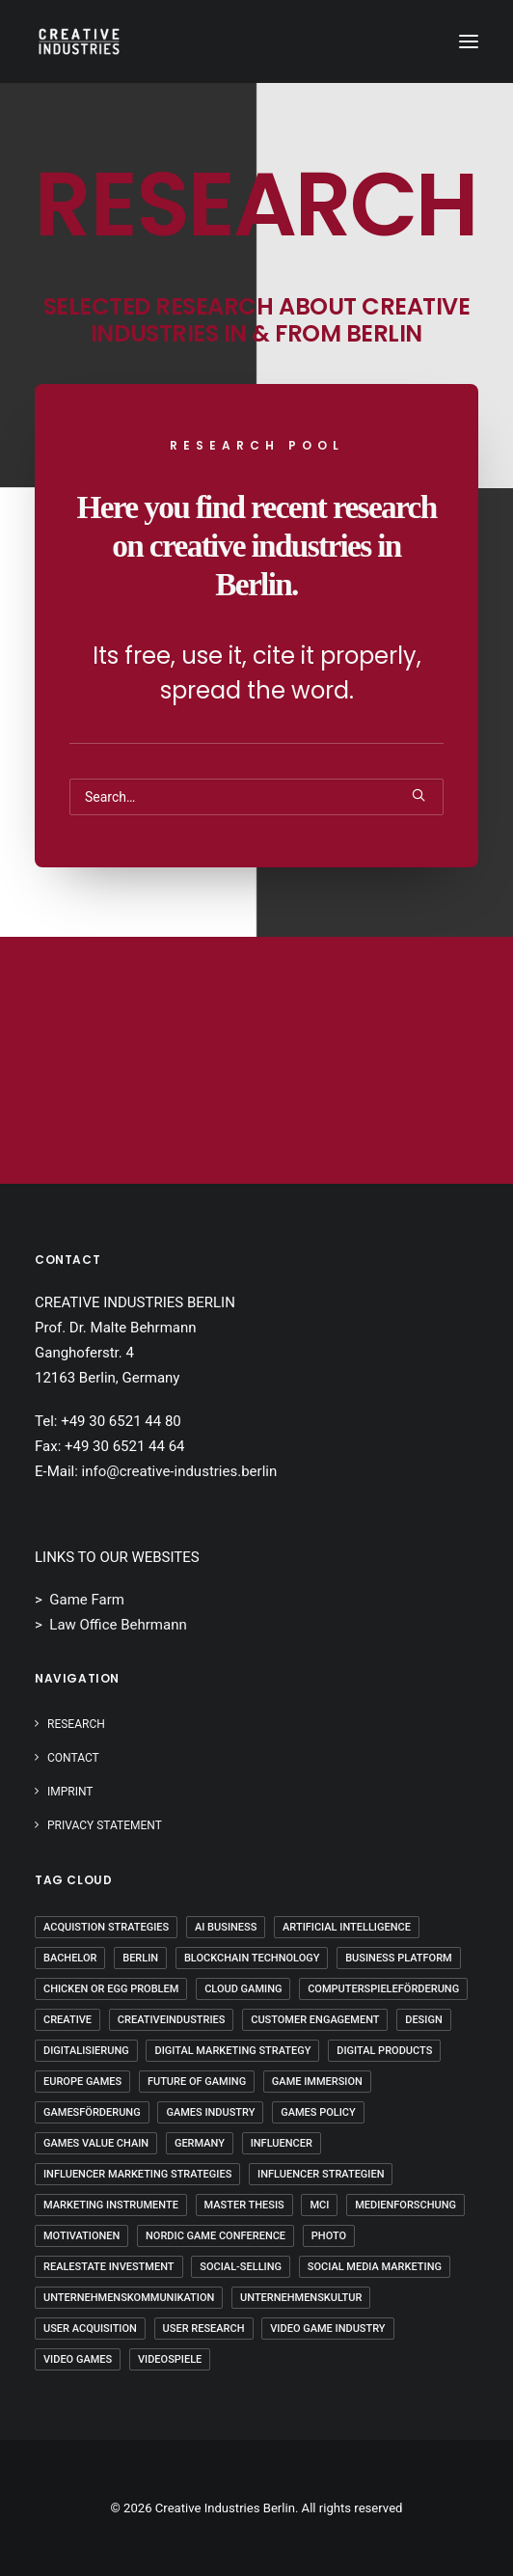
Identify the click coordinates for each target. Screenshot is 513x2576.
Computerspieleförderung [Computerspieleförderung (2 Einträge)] (383, 1989)
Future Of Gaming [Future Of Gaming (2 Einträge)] (197, 2081)
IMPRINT (70, 1791)
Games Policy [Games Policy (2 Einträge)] (318, 2112)
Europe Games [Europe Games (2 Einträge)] (82, 2081)
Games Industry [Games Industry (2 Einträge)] (210, 2112)
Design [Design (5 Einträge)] (423, 2020)
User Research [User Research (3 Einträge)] (204, 2328)
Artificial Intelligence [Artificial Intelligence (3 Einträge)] (347, 1927)
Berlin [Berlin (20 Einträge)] (140, 1958)
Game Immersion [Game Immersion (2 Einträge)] (317, 2081)
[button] (468, 41)
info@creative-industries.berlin (180, 1471)
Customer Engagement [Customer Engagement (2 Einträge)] (315, 2020)
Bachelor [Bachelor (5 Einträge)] (69, 1958)
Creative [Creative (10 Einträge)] (67, 2020)
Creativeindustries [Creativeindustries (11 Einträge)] (172, 2020)
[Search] (256, 797)
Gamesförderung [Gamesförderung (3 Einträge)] (92, 2112)
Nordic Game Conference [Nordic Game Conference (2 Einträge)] (215, 2236)
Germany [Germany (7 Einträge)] (200, 2143)
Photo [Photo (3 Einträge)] (328, 2236)
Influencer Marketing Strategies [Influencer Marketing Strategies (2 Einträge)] (137, 2174)
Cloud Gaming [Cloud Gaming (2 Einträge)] (243, 1989)
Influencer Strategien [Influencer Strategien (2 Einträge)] (320, 2174)
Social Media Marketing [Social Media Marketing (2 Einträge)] (375, 2267)
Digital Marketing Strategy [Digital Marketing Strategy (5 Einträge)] (232, 2050)
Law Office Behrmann (117, 1624)
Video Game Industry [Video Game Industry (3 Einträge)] (327, 2328)
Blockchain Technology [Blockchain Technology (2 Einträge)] (252, 1958)
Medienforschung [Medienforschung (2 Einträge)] (405, 2205)
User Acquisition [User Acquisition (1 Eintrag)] (90, 2328)
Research (76, 1724)
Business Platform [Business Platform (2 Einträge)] (398, 1958)
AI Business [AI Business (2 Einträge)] (225, 1927)
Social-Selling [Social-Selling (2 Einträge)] (241, 2267)
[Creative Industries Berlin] (79, 41)
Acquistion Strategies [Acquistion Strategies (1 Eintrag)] (106, 1927)
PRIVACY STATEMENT (104, 1825)
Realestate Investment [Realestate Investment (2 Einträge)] (109, 2267)
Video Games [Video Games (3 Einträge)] (77, 2359)
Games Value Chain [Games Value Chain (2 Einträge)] (95, 2143)
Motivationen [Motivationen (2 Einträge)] (81, 2236)
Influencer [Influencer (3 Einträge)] (281, 2143)
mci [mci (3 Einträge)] (319, 2205)
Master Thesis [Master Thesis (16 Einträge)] (244, 2205)
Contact (73, 1758)
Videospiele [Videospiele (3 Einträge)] (170, 2359)
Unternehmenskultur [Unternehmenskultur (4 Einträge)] (301, 2297)
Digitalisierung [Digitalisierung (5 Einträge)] (86, 2050)
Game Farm (86, 1599)
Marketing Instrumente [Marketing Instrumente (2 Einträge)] (110, 2205)
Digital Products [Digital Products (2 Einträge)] (384, 2050)
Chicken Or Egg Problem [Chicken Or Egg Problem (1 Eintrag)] (110, 1989)
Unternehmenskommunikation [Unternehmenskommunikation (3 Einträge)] (128, 2297)
